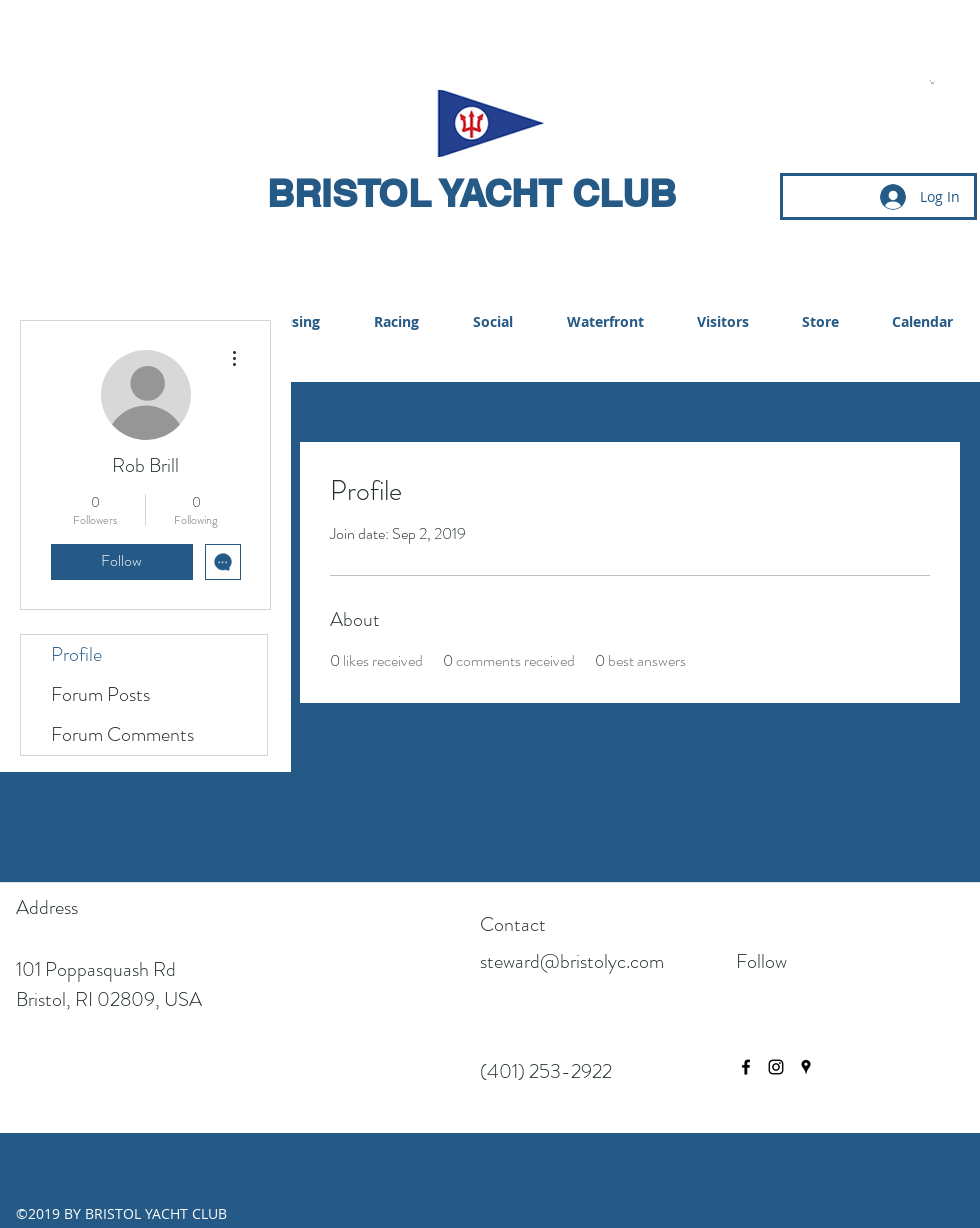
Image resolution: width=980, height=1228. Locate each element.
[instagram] (776, 1067)
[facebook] (746, 1067)
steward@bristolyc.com (572, 961)
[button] (932, 82)
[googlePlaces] (806, 1067)
